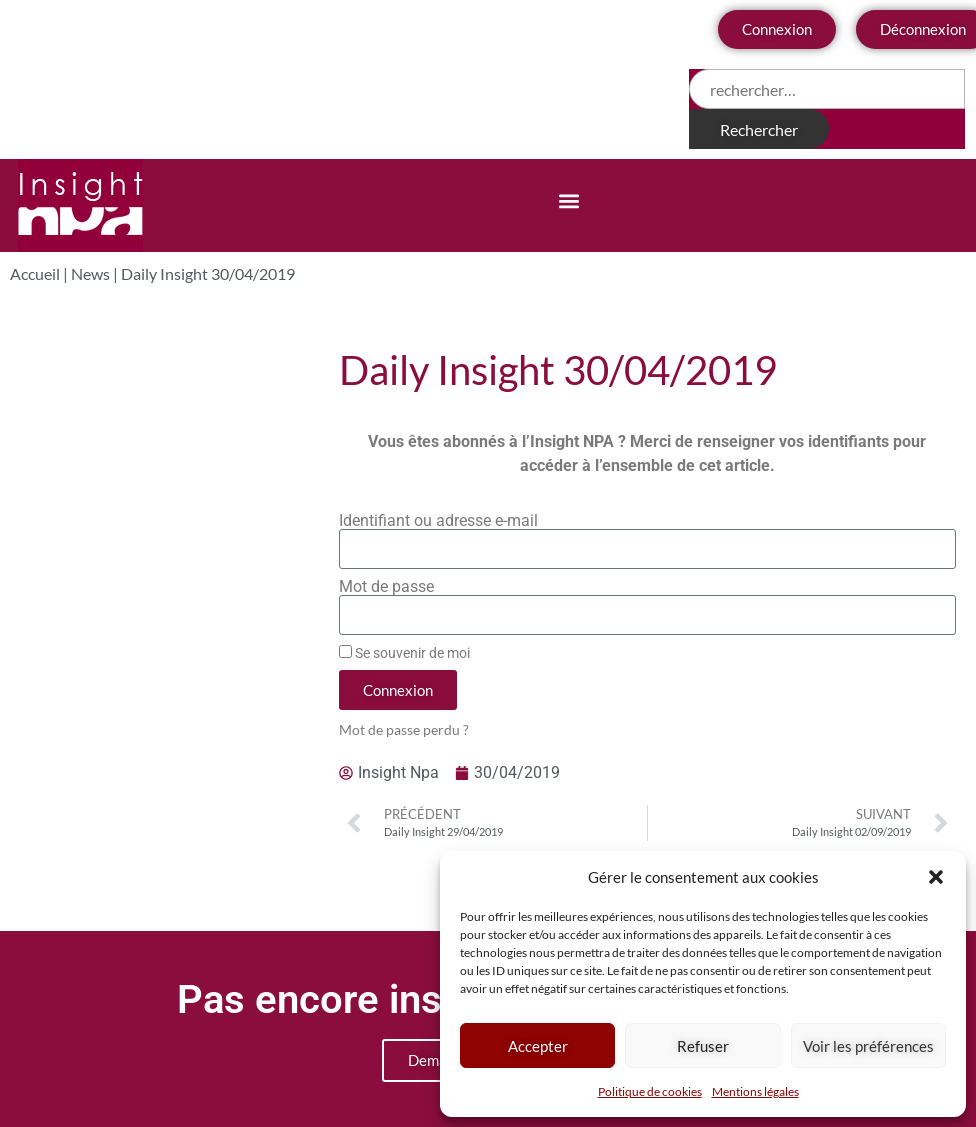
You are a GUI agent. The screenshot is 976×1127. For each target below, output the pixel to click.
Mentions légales (755, 1091)
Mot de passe (386, 587)
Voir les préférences (868, 1046)
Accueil (35, 273)
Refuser (703, 1046)
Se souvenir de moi (404, 653)
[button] (936, 877)
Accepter (538, 1046)
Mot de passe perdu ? (404, 730)
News (90, 273)
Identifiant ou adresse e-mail (438, 521)
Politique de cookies (650, 1091)
